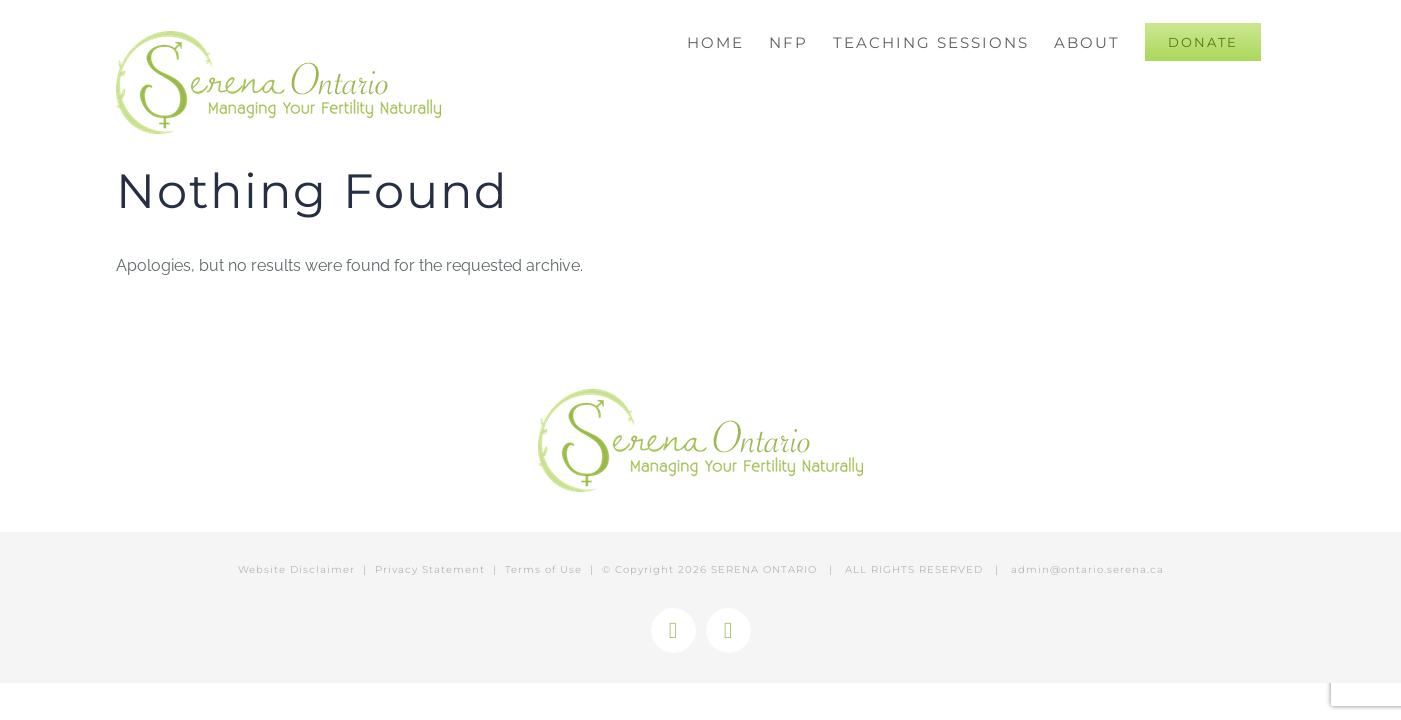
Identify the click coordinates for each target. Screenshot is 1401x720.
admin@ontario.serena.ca (1087, 569)
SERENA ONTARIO (764, 569)
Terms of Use (543, 569)
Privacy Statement (430, 569)
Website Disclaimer (296, 569)
